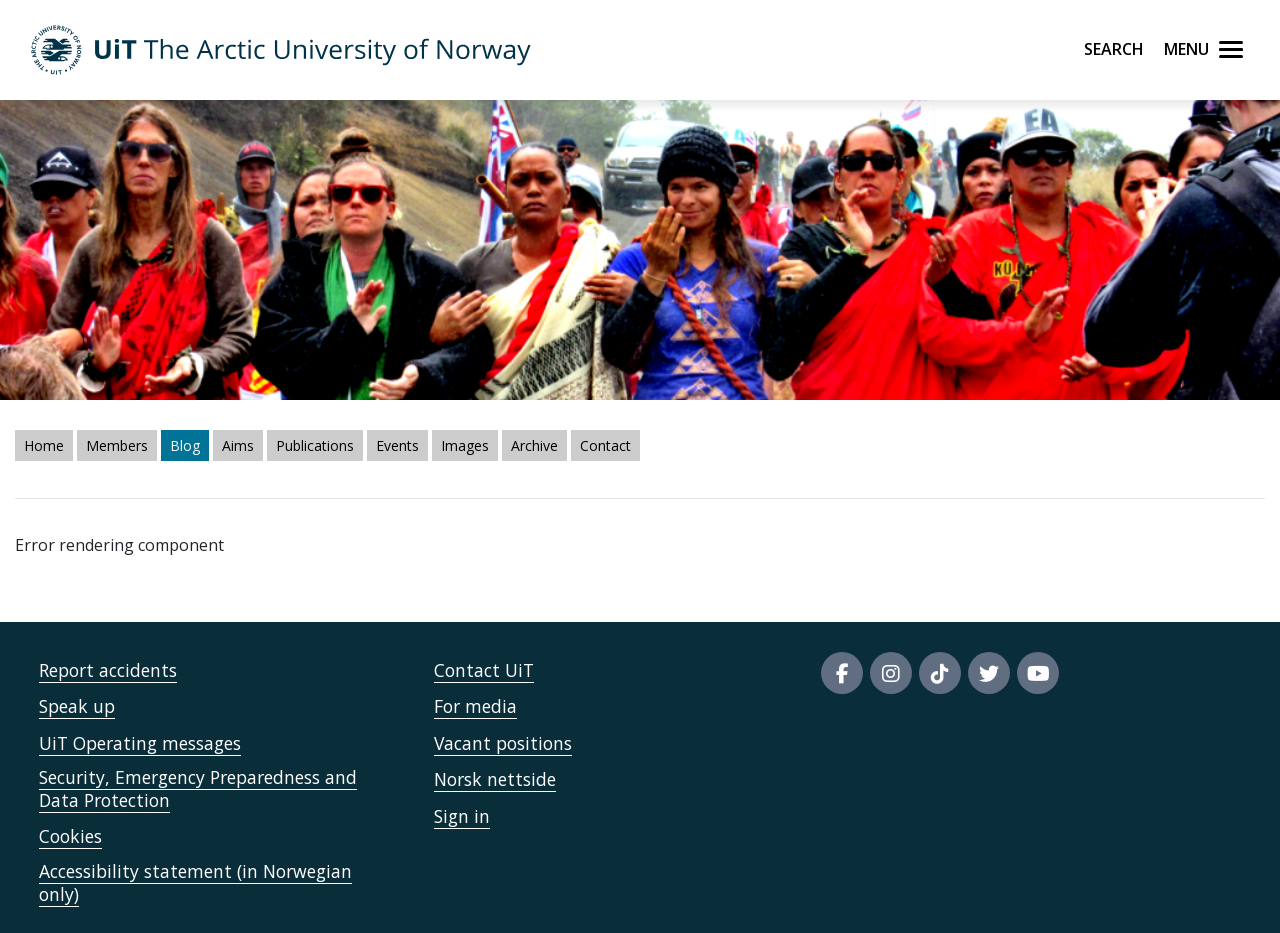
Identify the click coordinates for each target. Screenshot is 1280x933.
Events (397, 445)
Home (44, 445)
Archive (534, 445)
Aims (238, 445)
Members (117, 445)
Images (465, 445)
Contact (605, 445)
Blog (185, 445)
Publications (315, 445)
